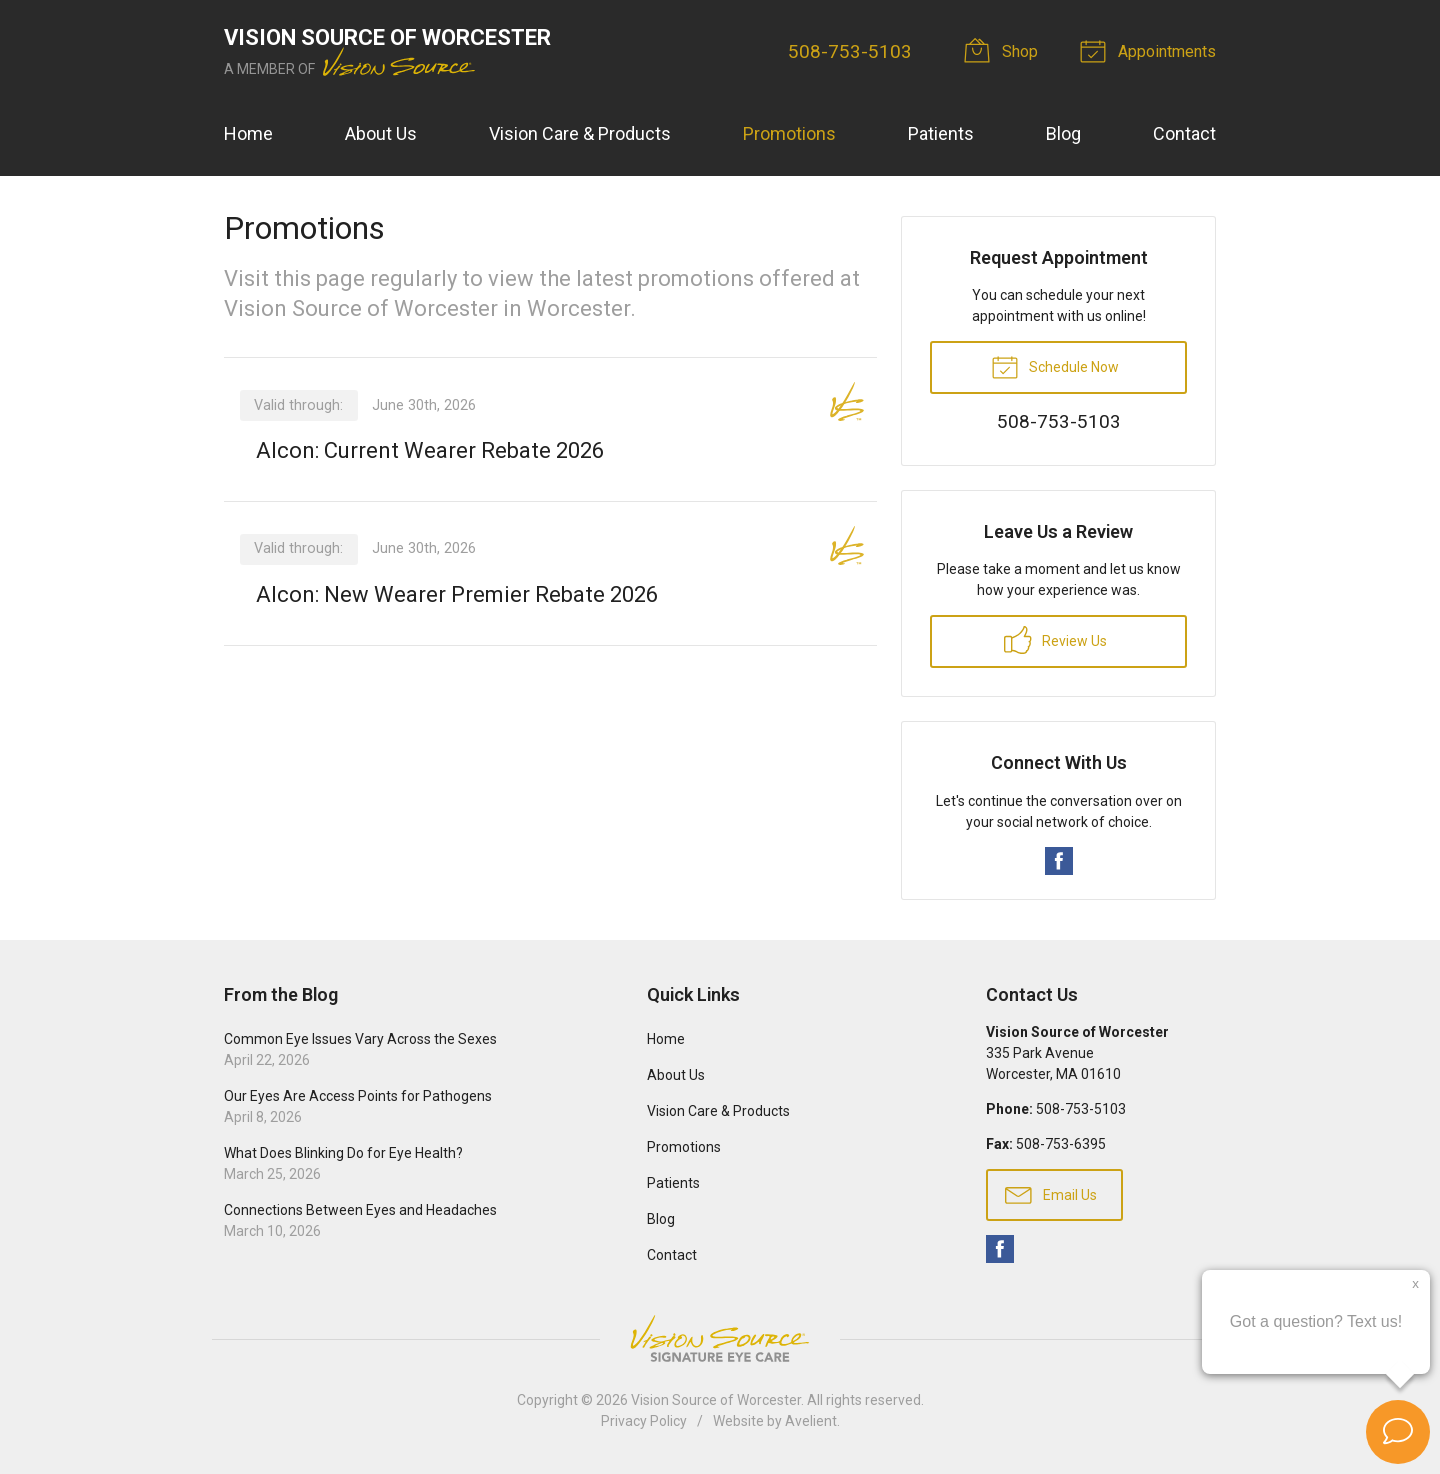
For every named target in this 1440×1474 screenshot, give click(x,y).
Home (248, 133)
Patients (941, 133)
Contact (1184, 133)
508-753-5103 (850, 51)
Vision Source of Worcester (716, 1400)
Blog (1063, 133)
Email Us (1051, 1194)
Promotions (789, 133)
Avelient (811, 1421)
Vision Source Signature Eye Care (720, 1338)
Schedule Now (1055, 366)
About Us (381, 133)
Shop (1004, 50)
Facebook (1059, 861)
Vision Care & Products (580, 133)
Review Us (1055, 640)
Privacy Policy (644, 1421)
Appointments (1151, 50)
